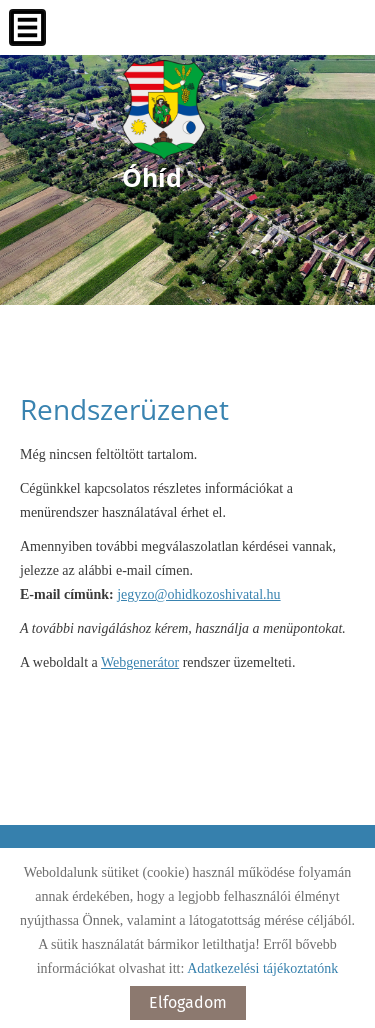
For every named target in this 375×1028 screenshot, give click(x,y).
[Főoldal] (164, 110)
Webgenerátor (140, 662)
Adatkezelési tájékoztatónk (262, 968)
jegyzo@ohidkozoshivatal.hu (198, 594)
